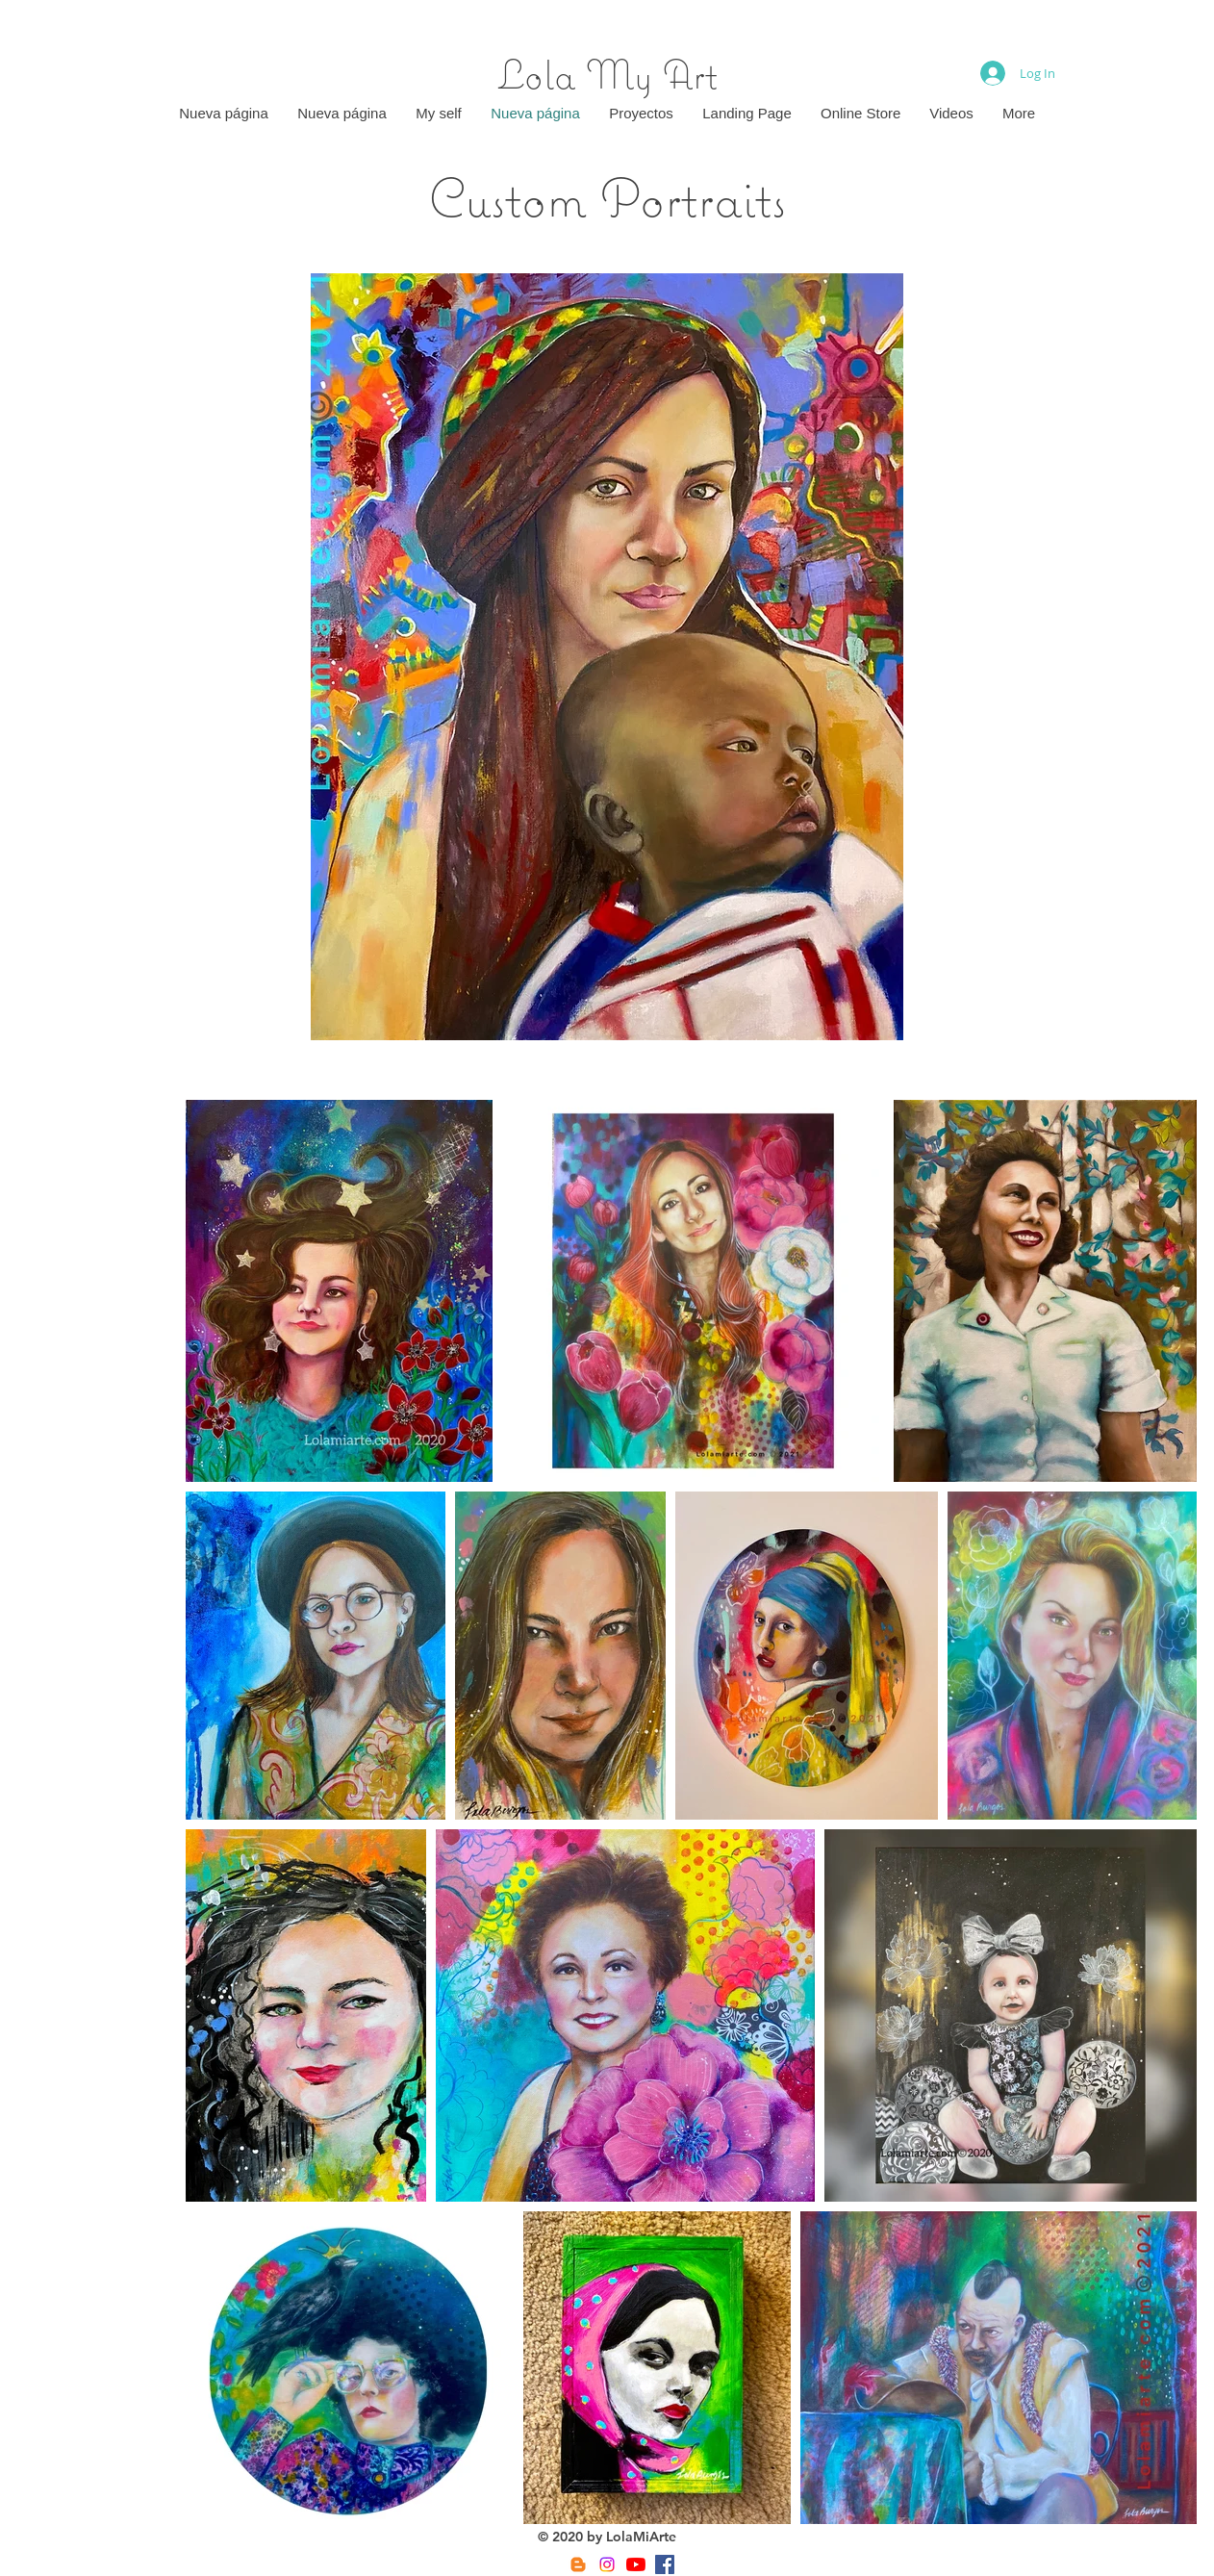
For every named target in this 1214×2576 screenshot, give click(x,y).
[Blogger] (578, 2564)
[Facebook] (664, 2564)
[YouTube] (635, 2564)
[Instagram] (607, 2564)
